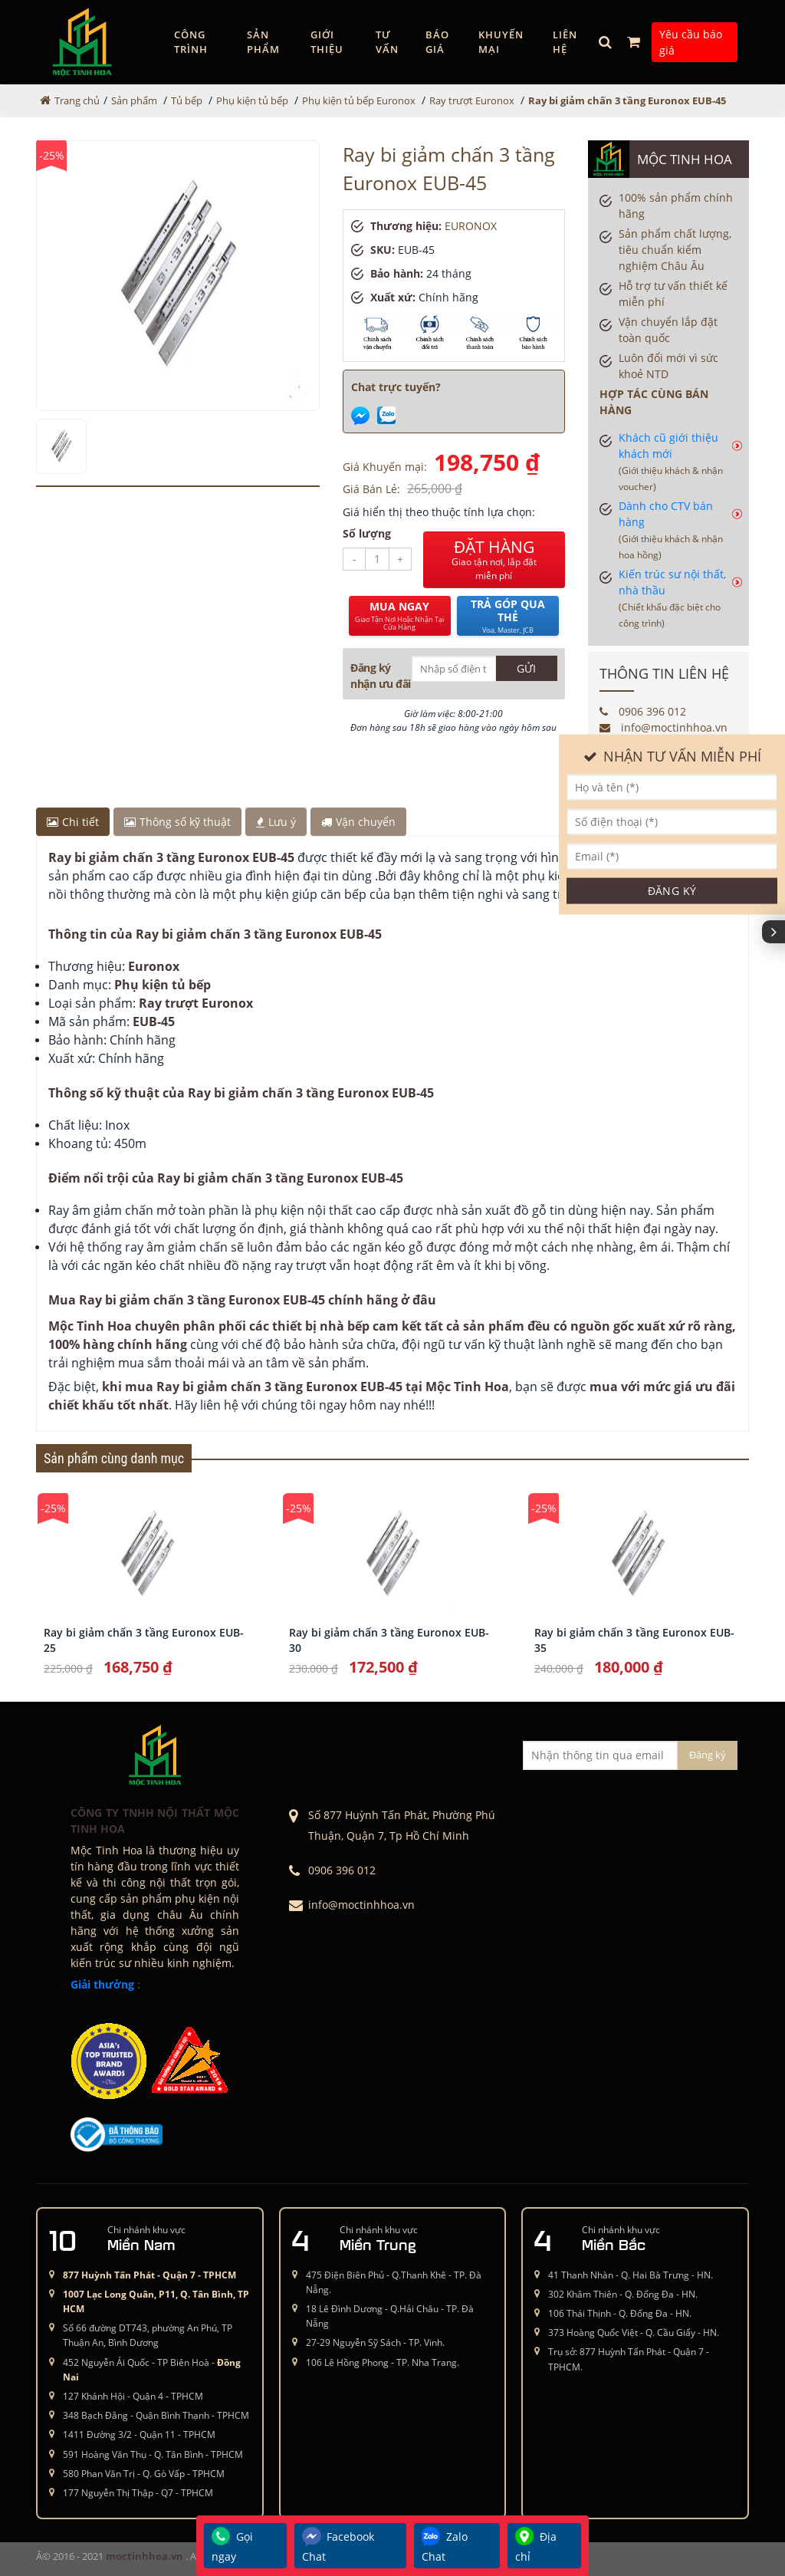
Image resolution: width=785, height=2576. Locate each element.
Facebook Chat (338, 2545)
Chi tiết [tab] (73, 821)
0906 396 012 (642, 711)
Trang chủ (77, 100)
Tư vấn (387, 42)
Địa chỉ (536, 2545)
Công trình (191, 42)
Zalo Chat (445, 2545)
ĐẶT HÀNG (494, 560)
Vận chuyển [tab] (358, 821)
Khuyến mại (501, 42)
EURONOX (471, 226)
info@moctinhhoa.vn (663, 727)
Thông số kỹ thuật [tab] (177, 821)
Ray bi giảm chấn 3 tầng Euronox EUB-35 (634, 1640)
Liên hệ (565, 42)
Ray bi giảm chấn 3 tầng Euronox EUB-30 (389, 1640)
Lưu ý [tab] (276, 821)
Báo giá (437, 42)
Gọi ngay (232, 2545)
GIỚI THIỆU (326, 42)
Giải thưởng (102, 1984)
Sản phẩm (263, 42)
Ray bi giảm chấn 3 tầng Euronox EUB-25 (144, 1640)
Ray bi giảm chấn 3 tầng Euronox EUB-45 (627, 100)
